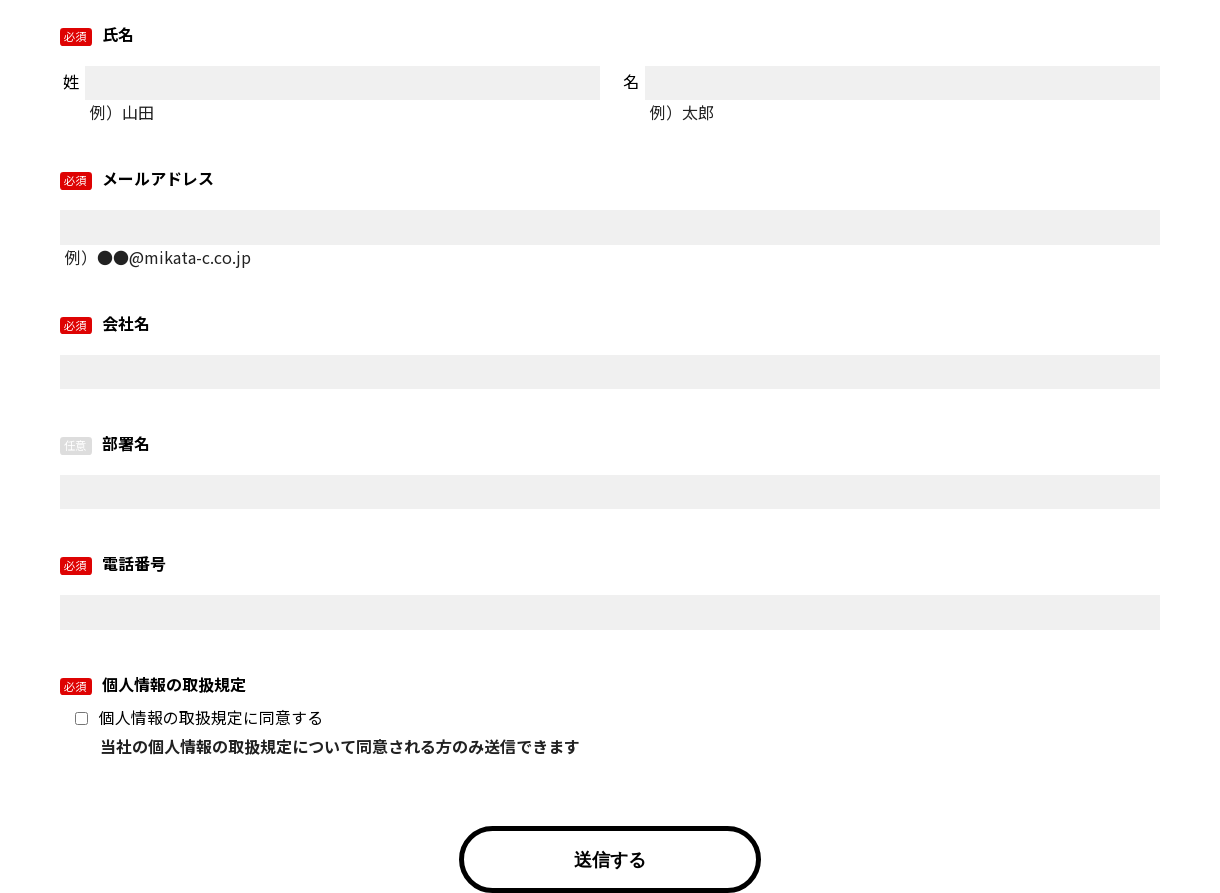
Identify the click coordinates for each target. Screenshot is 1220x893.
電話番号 (132, 563)
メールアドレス (156, 178)
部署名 (124, 443)
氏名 (116, 34)
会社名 (124, 323)
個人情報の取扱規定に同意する (211, 717)
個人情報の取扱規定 (172, 684)
